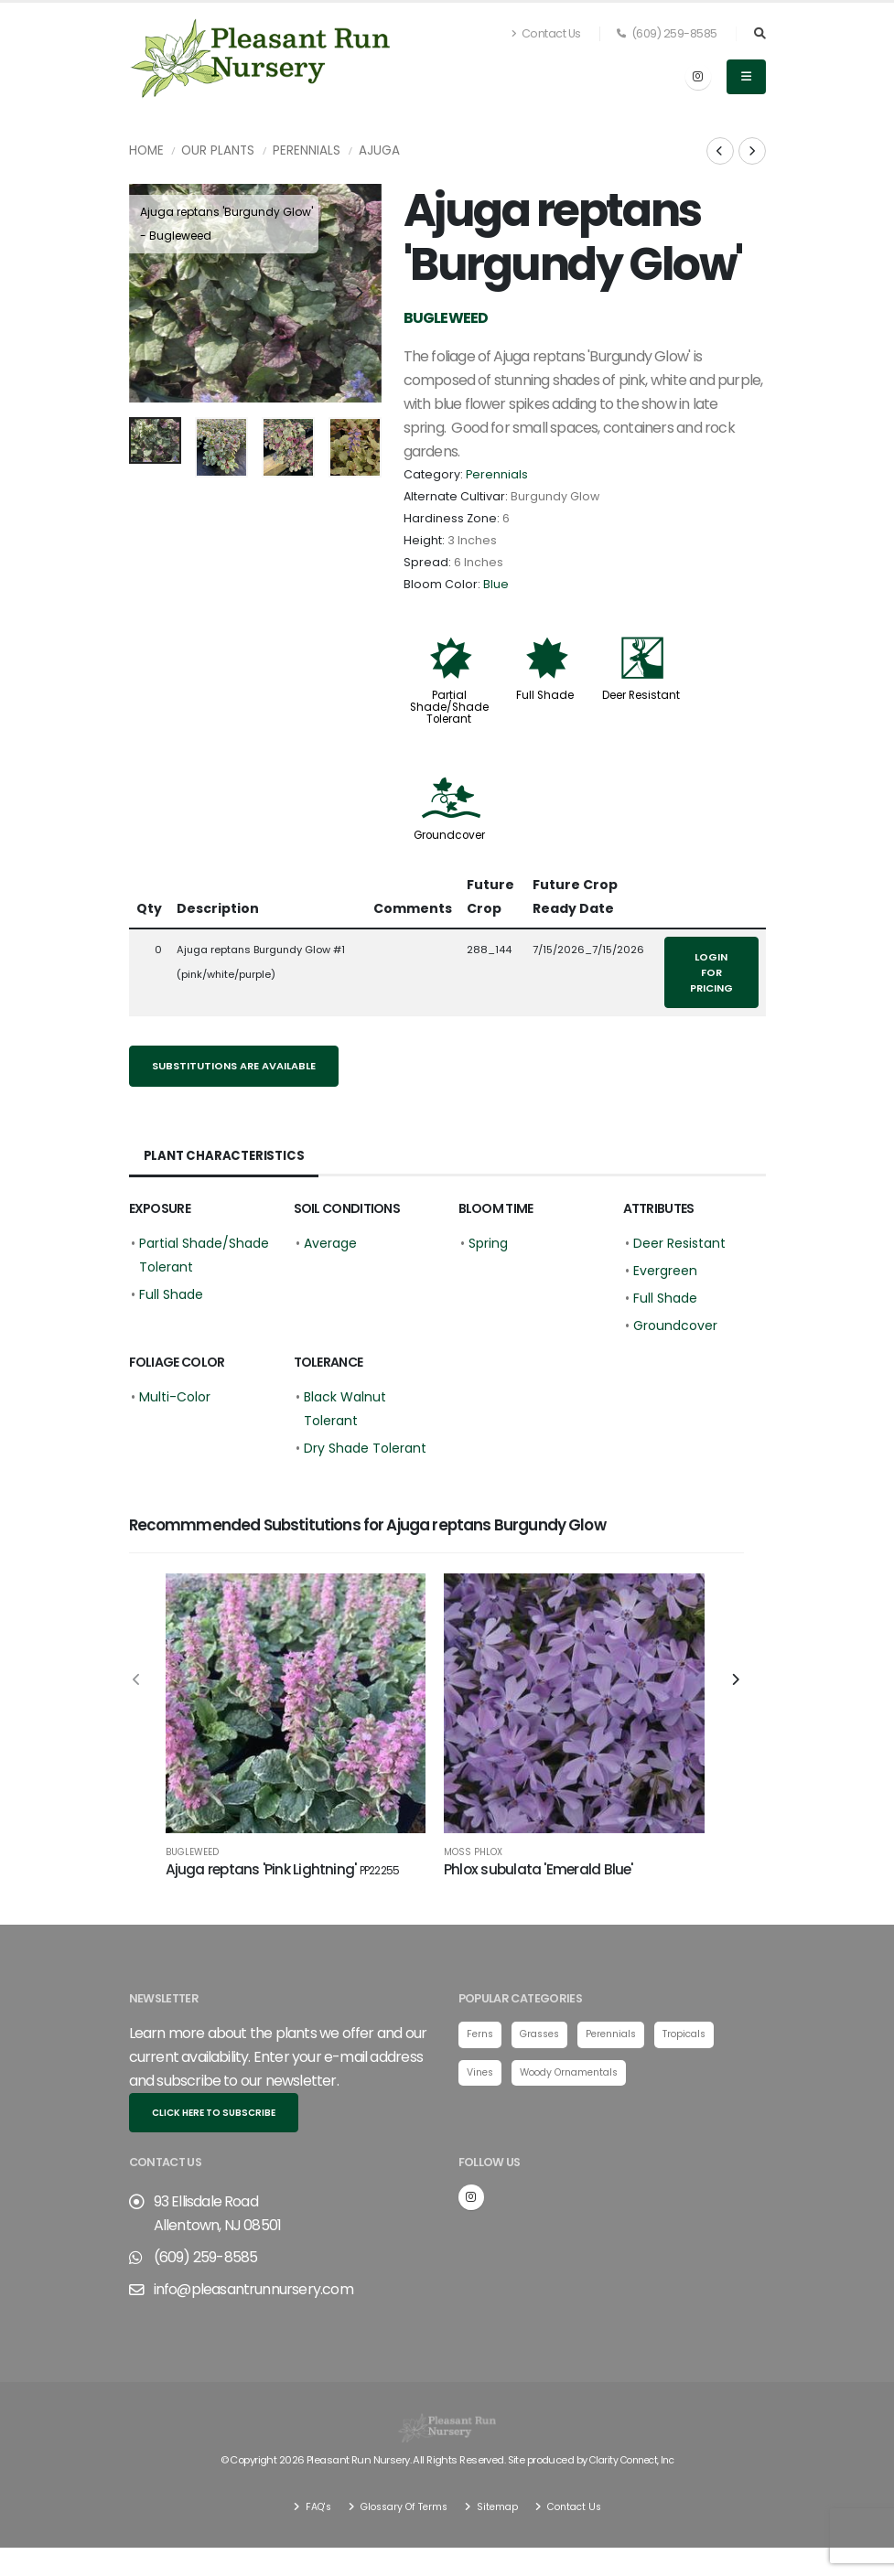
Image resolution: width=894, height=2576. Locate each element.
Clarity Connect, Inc (631, 2467)
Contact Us (546, 33)
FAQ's (309, 2513)
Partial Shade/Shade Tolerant (449, 707)
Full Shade (545, 695)
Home (146, 150)
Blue (496, 584)
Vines (482, 2081)
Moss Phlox (473, 1852)
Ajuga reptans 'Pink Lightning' (283, 1869)
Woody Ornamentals (577, 2081)
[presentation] (152, 293)
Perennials (306, 150)
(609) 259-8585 (667, 33)
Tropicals (700, 2042)
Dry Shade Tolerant (365, 1448)
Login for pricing (711, 972)
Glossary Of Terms (400, 2513)
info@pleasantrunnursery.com (253, 2296)
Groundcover (449, 835)
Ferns (481, 2042)
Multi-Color (174, 1397)
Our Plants (217, 150)
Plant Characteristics (226, 1156)
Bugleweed (192, 1852)
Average (330, 1243)
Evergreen (665, 1270)
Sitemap (499, 2513)
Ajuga (379, 150)
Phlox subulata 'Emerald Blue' (538, 1869)
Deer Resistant (641, 695)
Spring (488, 1243)
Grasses (544, 2042)
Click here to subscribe (213, 2121)
